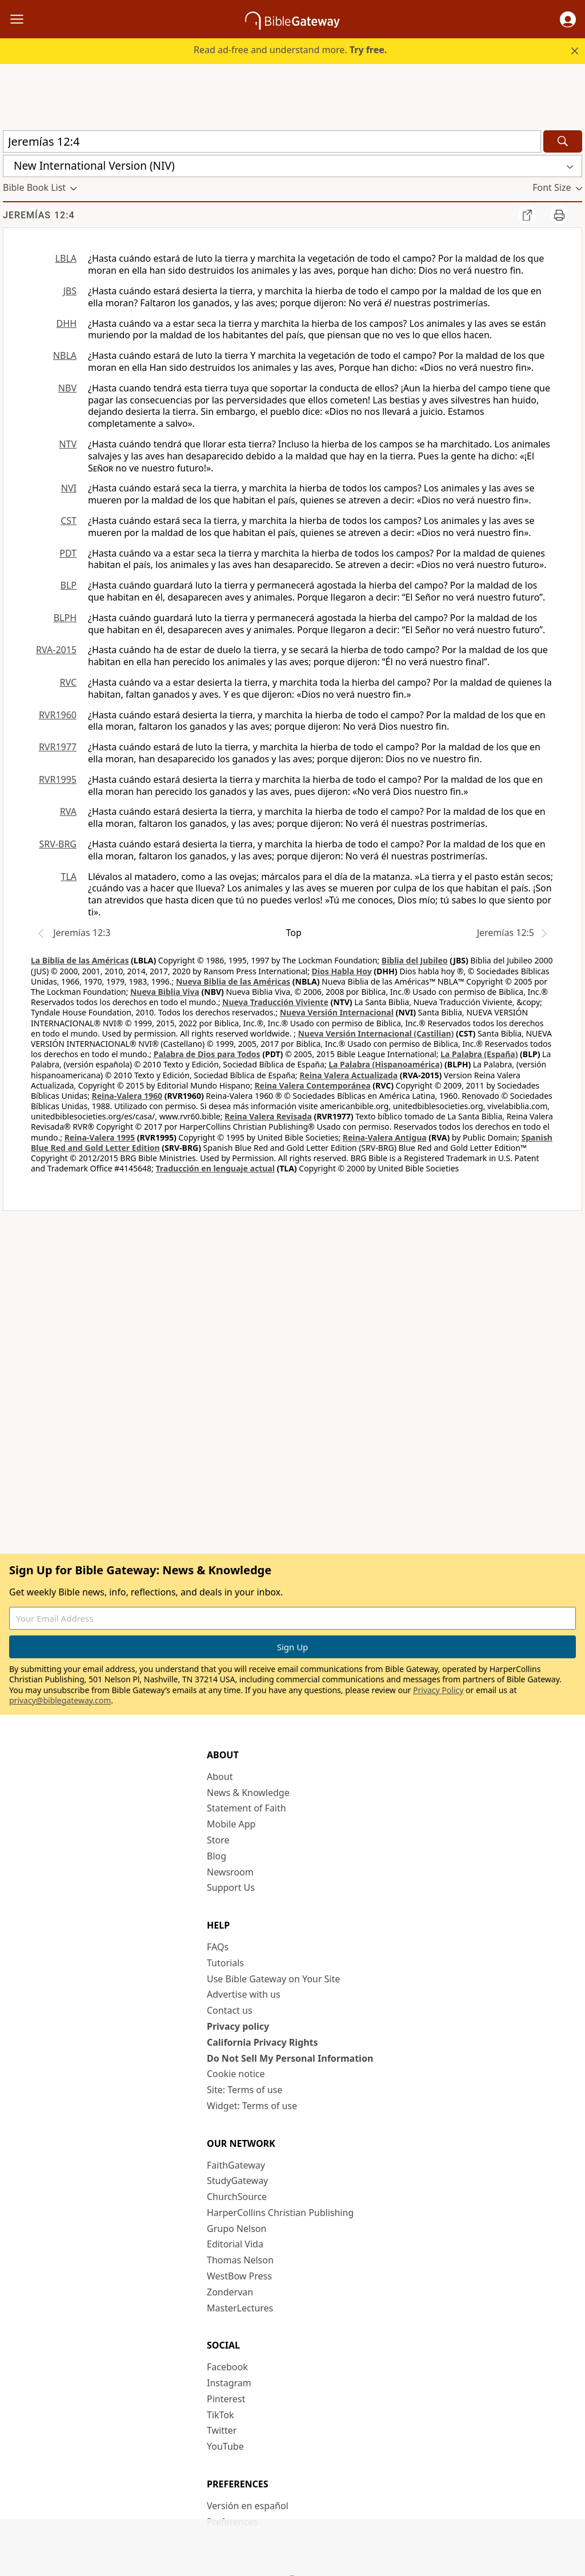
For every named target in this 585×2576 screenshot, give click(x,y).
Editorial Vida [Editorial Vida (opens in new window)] (235, 2244)
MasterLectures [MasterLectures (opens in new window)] (240, 2308)
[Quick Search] (272, 141)
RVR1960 (58, 715)
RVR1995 (58, 779)
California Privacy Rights (262, 2042)
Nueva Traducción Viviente (275, 1002)
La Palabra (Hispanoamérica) (385, 1064)
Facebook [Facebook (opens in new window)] (227, 2367)
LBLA (66, 258)
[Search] (562, 141)
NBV (67, 388)
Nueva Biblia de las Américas (233, 981)
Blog (216, 1856)
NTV (68, 444)
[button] (568, 19)
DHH (67, 323)
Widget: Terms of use (252, 2105)
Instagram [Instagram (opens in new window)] (229, 2383)
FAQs (218, 1947)
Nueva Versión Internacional (337, 1012)
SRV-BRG (58, 844)
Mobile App (231, 1824)
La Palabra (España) (479, 1054)
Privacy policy (238, 2026)
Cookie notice (236, 2073)
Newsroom (230, 1872)
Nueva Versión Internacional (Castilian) (376, 1033)
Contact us (230, 2010)
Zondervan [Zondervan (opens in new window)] (230, 2292)
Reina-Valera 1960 (127, 1095)
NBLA (65, 355)
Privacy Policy (438, 1690)
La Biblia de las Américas (80, 960)
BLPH (65, 617)
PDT (68, 553)
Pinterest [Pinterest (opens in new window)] (226, 2399)
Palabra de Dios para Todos (207, 1054)
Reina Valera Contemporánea (312, 1085)
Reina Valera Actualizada (348, 1075)
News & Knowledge (248, 1792)
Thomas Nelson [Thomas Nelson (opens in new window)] (240, 2260)
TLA (69, 876)
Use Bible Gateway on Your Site (273, 1979)
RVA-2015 (56, 649)
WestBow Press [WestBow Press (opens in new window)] (239, 2276)
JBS (70, 291)
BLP (69, 585)
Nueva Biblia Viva (164, 991)
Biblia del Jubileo (415, 960)
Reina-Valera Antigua (385, 1137)
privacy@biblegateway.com (60, 1700)
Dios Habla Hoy (342, 971)
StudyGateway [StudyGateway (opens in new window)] (237, 2180)
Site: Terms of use (244, 2089)
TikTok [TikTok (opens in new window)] (220, 2415)
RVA (68, 811)
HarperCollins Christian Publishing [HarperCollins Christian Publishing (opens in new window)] (280, 2212)
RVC (68, 682)
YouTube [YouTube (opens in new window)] (225, 2446)
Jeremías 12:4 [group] (38, 215)
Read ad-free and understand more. (290, 49)
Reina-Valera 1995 (100, 1137)
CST (69, 520)
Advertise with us (244, 1994)
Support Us (231, 1887)
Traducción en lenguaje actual (214, 1168)
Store (218, 1840)
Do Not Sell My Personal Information (290, 2058)
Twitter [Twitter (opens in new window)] (222, 2430)
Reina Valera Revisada (268, 1116)
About (220, 1776)
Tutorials (225, 1963)
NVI (69, 488)
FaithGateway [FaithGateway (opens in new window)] (236, 2165)
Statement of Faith (246, 1808)
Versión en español (248, 2505)
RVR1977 (58, 747)
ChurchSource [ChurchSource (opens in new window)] (237, 2196)
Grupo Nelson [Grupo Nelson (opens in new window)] (236, 2228)
